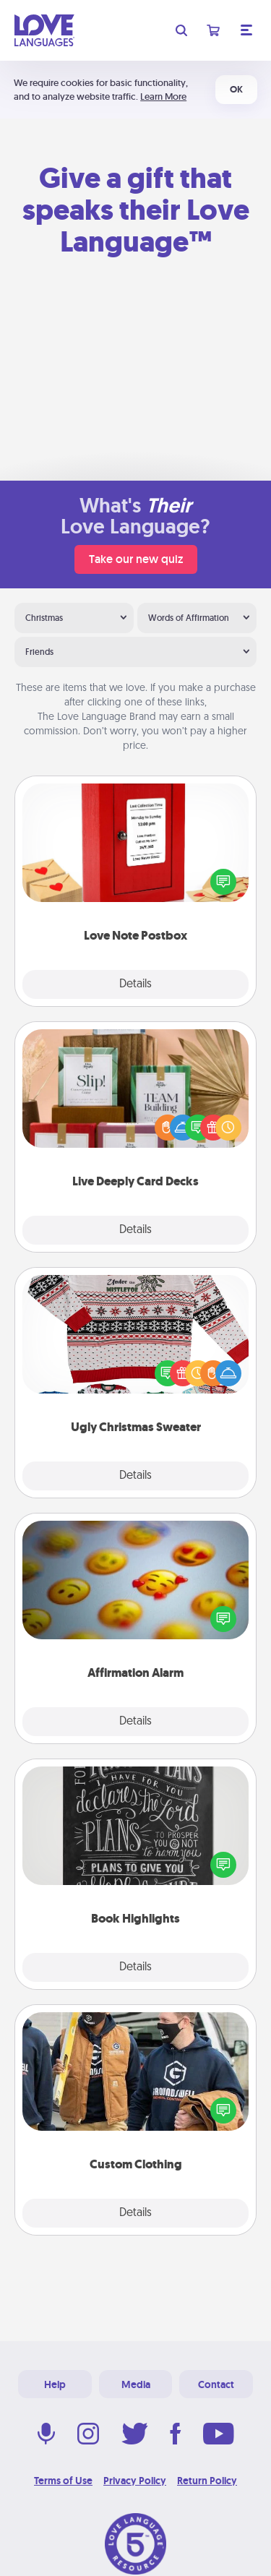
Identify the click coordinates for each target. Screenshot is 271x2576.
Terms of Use (63, 2480)
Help (55, 2384)
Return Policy (207, 2480)
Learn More (163, 96)
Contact (216, 2384)
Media (135, 2384)
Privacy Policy (134, 2480)
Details (135, 984)
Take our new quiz (136, 559)
